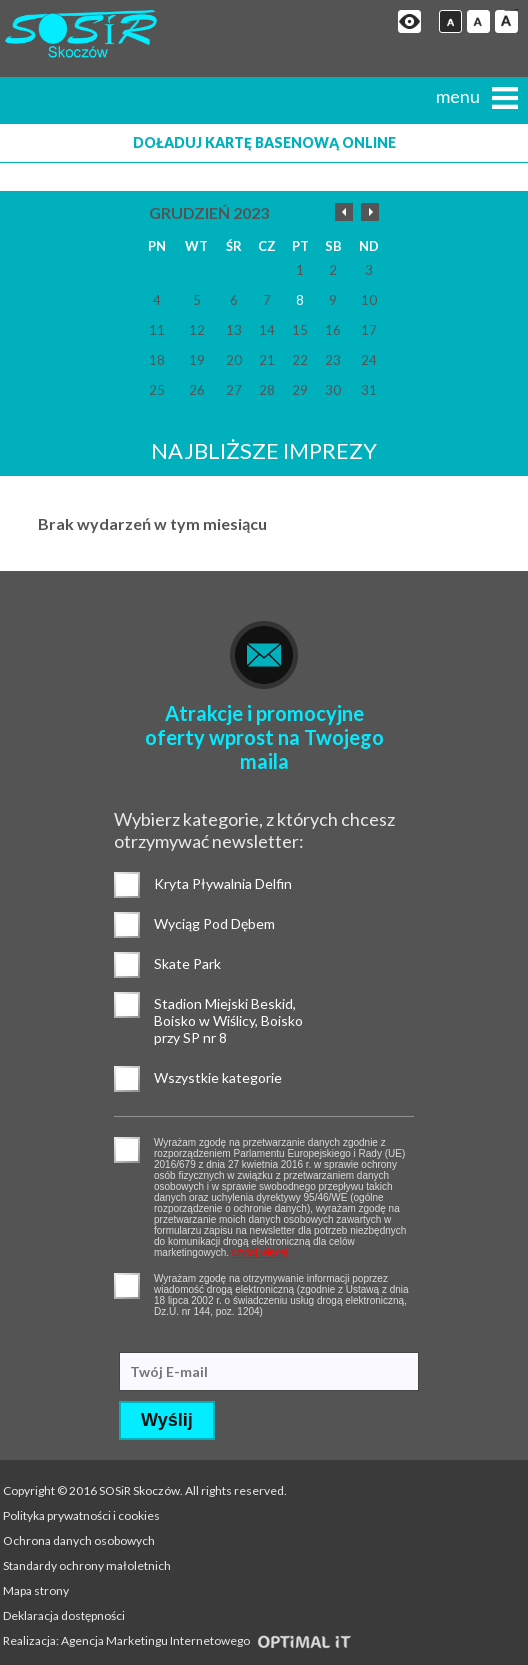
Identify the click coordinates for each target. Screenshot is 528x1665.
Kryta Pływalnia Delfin (127, 885)
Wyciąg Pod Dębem (127, 925)
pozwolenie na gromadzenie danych (127, 1150)
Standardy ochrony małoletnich (87, 1565)
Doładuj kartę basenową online (264, 142)
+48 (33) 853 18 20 (66, 98)
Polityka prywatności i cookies (81, 1515)
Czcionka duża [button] (506, 21)
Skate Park (127, 965)
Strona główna (26, 98)
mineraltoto (514, 10)
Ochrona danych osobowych (79, 1540)
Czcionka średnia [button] (478, 21)
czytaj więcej (260, 1252)
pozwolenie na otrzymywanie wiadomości (127, 1286)
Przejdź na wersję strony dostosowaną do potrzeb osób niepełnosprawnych (409, 21)
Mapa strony (36, 1590)
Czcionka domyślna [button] (450, 21)
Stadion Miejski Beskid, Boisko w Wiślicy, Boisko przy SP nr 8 (127, 1005)
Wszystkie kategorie (127, 1079)
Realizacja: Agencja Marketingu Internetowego (177, 1640)
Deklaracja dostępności (64, 1615)
